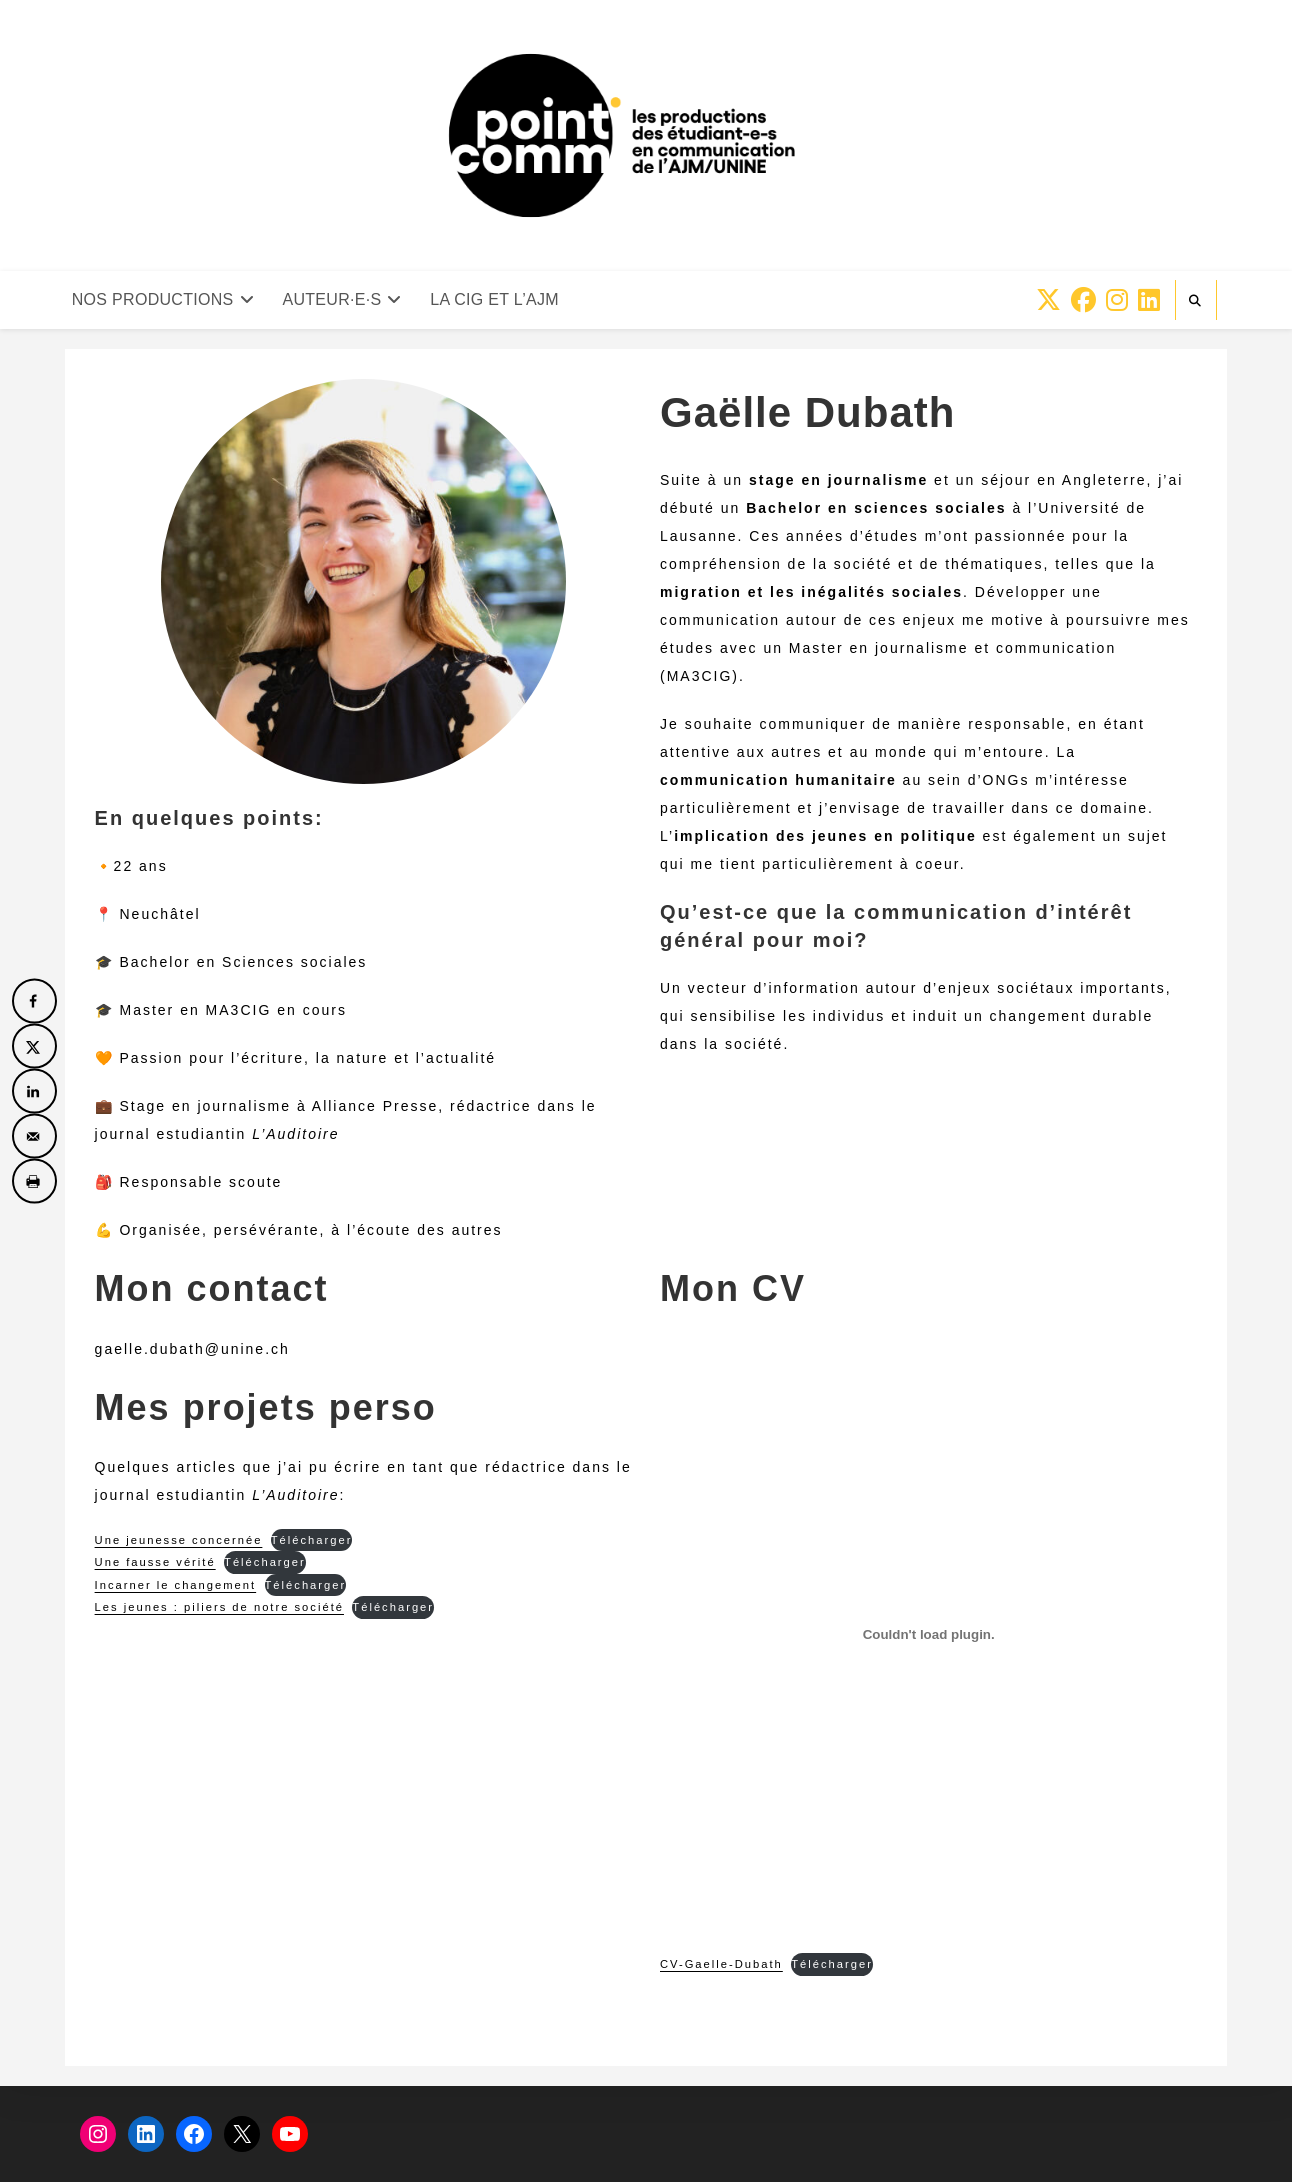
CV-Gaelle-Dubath (721, 1964)
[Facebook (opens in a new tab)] (1083, 300)
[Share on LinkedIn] (34, 1091)
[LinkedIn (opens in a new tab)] (1149, 300)
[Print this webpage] (34, 1181)
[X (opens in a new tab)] (1048, 300)
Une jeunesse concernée (179, 1540)
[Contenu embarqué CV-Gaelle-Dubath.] (928, 1635)
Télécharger (312, 1540)
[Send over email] (34, 1136)
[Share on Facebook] (34, 1001)
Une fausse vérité (155, 1562)
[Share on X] (34, 1046)
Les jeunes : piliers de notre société (219, 1607)
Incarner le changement (176, 1585)
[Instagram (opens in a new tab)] (1117, 300)
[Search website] (1196, 301)
